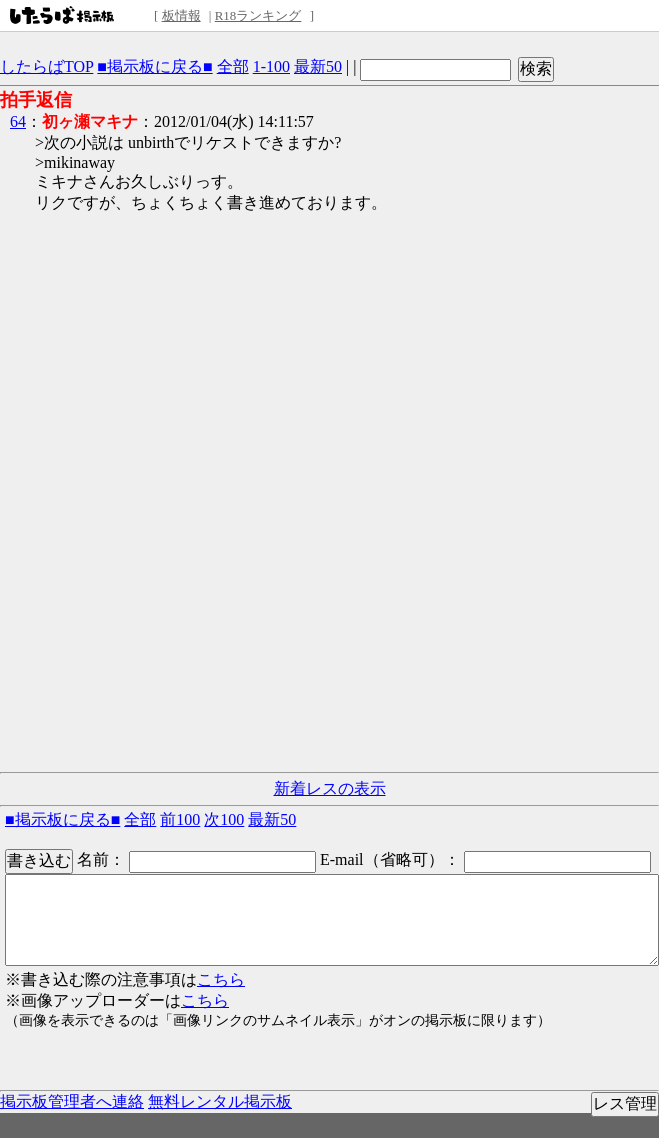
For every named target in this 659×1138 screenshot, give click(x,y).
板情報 (181, 15)
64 (18, 121)
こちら (221, 979)
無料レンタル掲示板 (220, 1101)
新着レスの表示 (330, 788)
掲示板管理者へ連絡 (72, 1101)
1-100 (271, 66)
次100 (224, 819)
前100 (180, 819)
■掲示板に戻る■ (154, 66)
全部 (233, 66)
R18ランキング (258, 15)
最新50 (318, 66)
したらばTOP (46, 66)
